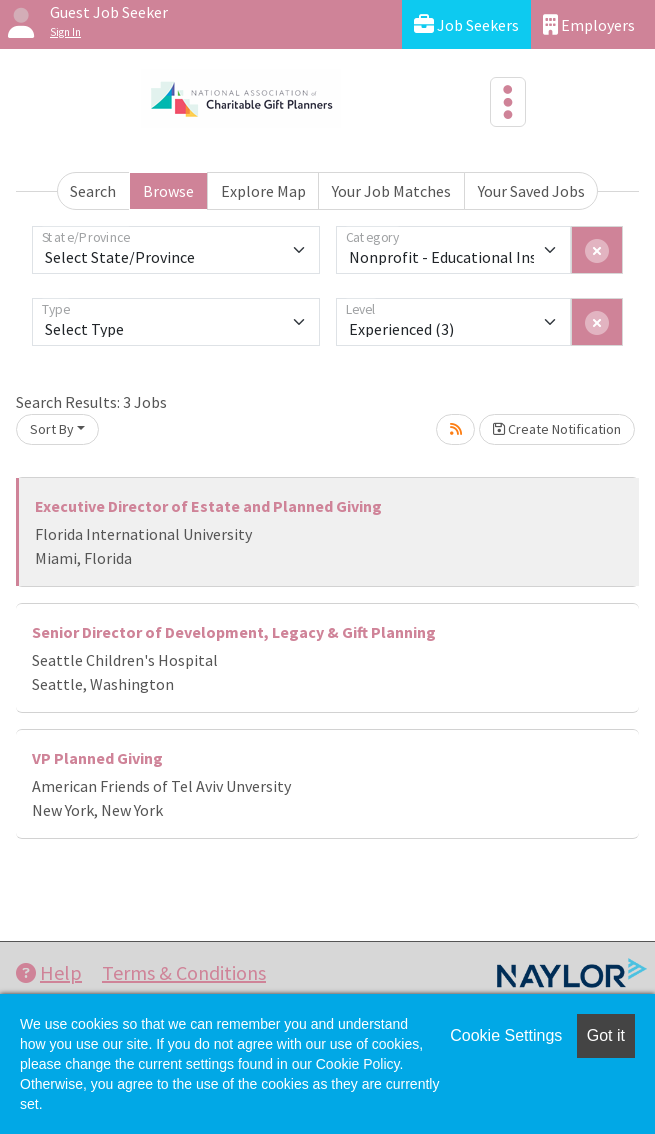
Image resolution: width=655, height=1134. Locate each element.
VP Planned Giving (97, 758)
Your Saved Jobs (531, 191)
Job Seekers (466, 24)
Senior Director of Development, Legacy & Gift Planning (234, 632)
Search (93, 191)
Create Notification (557, 429)
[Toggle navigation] (508, 102)
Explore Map (263, 191)
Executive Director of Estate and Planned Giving (208, 506)
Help (49, 972)
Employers (589, 24)
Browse (168, 191)
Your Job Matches (391, 191)
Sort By (52, 429)
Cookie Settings (506, 1035)
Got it (606, 1035)
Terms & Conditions (184, 972)
